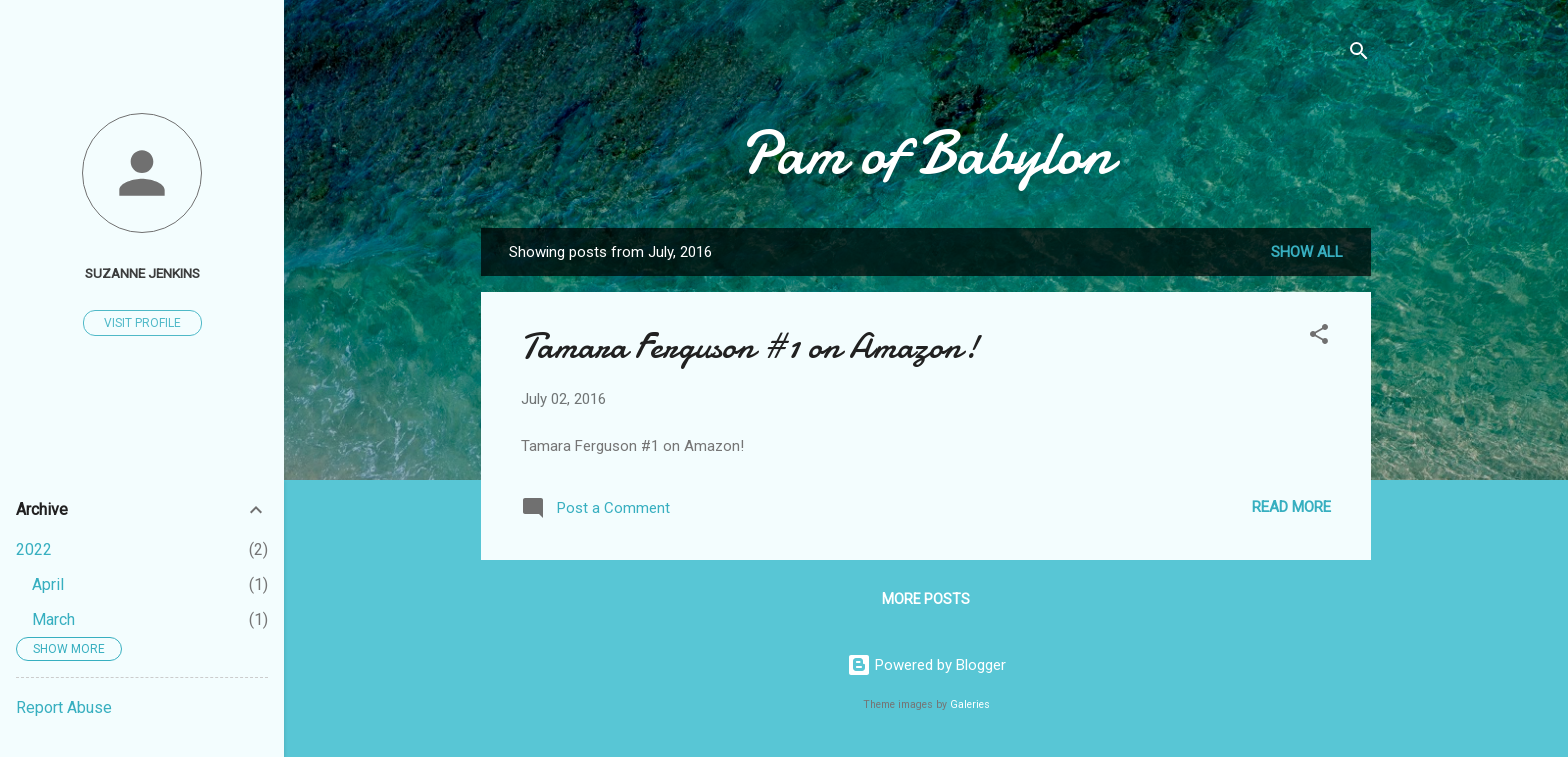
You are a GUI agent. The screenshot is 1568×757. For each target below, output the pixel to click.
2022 (34, 549)
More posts (926, 599)
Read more (1291, 507)
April (48, 584)
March (53, 619)
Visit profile (142, 323)
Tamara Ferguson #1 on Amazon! (750, 346)
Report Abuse (64, 707)
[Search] (1359, 54)
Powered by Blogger (926, 665)
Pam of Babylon (926, 153)
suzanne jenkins (142, 273)
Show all (1307, 252)
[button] (1319, 337)
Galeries (970, 704)
